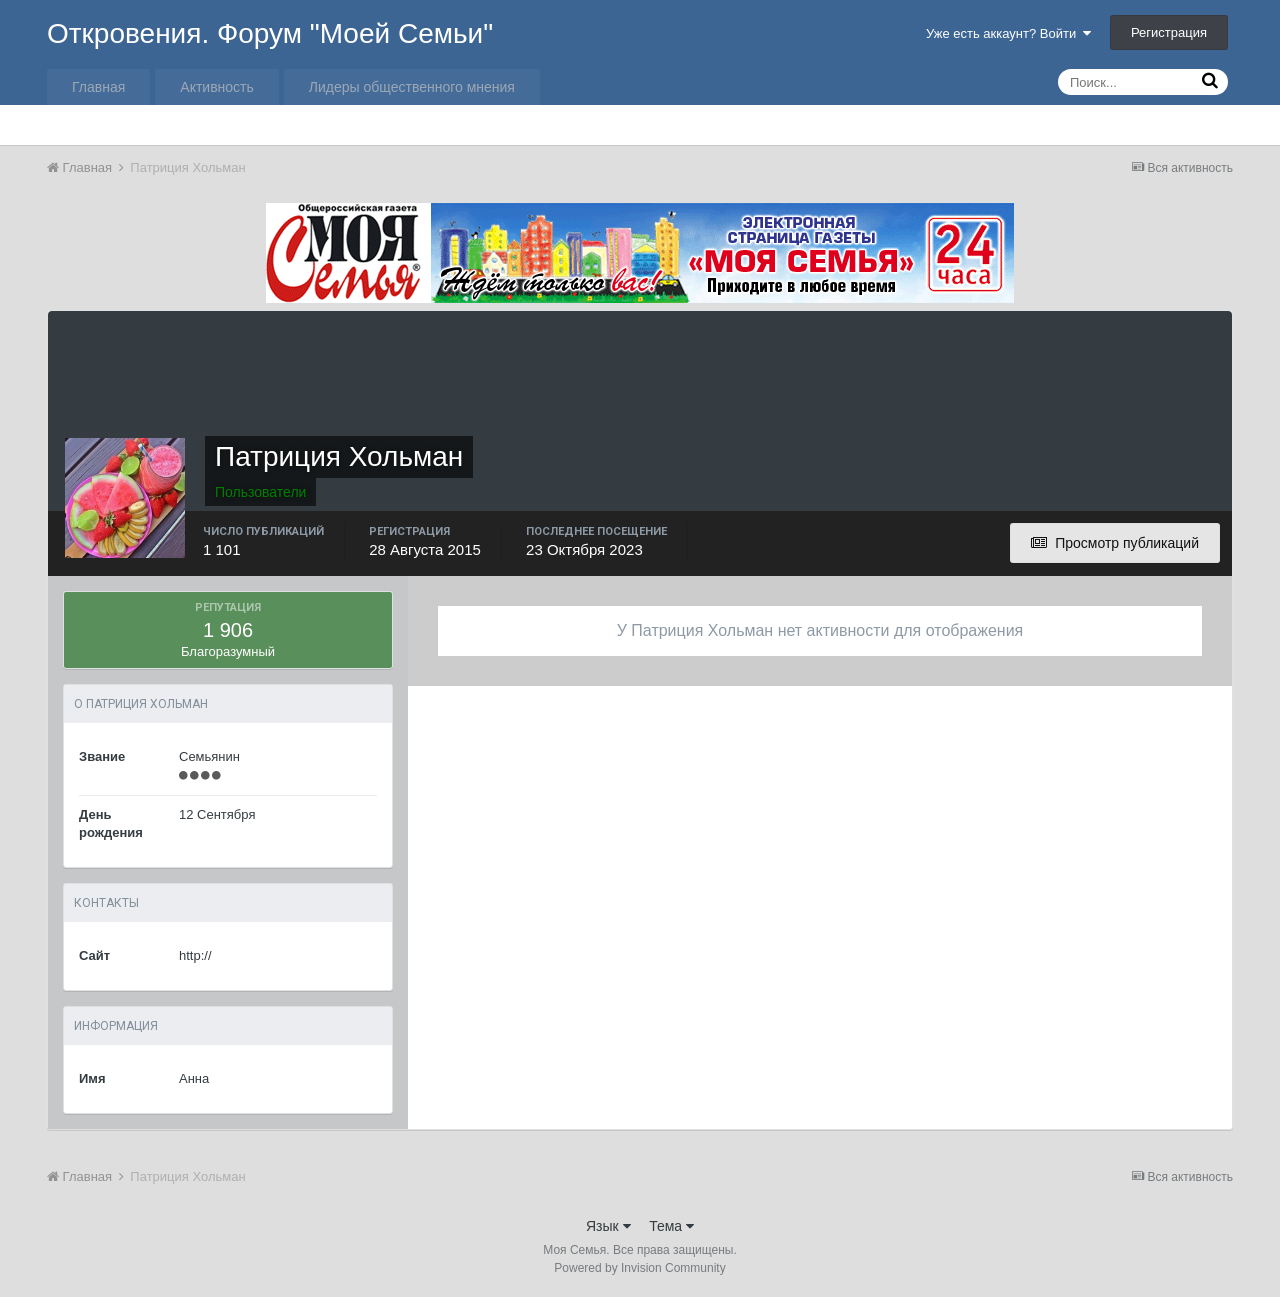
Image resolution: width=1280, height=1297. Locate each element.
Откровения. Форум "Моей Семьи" (270, 33)
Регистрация (1169, 32)
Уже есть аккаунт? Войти (1009, 33)
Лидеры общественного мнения (412, 87)
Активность (217, 87)
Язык (608, 1226)
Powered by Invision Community (639, 1268)
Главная (98, 87)
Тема (671, 1226)
